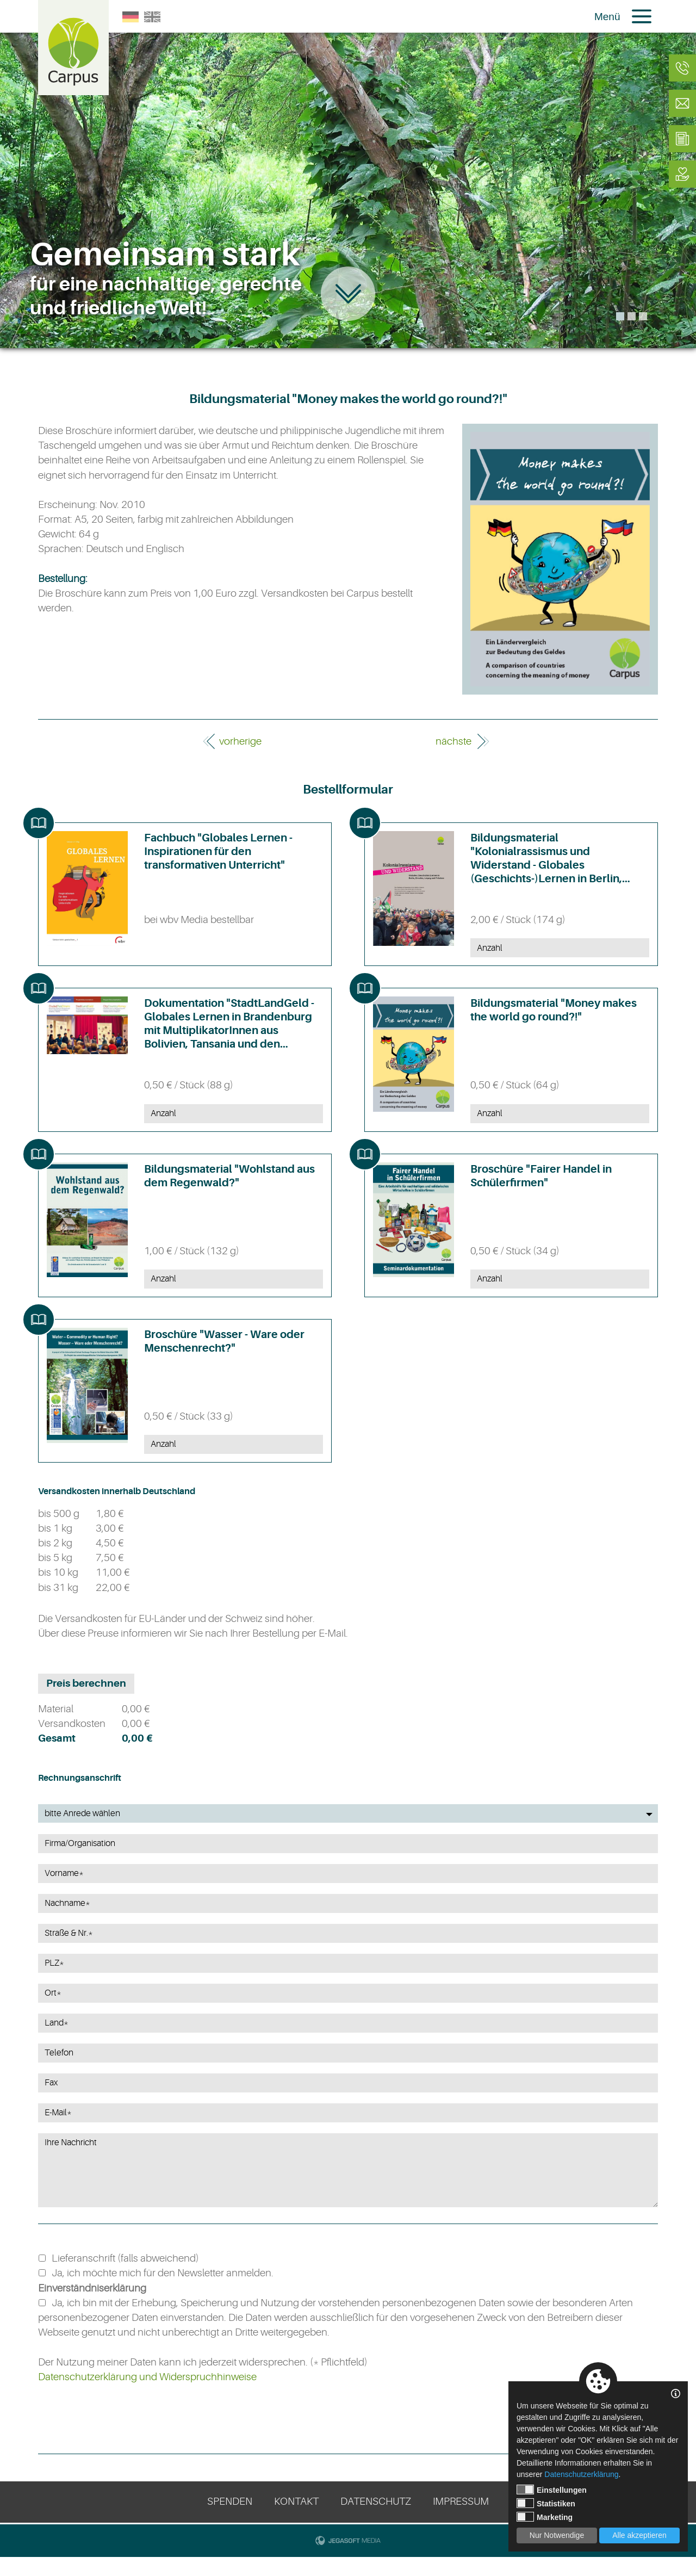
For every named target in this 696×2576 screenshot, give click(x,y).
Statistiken (546, 2503)
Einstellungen (552, 2489)
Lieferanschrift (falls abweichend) (125, 2258)
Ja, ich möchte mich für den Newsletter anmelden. (163, 2273)
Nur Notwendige (557, 2535)
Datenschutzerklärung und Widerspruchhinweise (147, 2377)
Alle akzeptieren (639, 2535)
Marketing (545, 2517)
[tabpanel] (348, 174)
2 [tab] (631, 316)
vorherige (240, 741)
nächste (453, 741)
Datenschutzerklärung (581, 2474)
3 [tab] (643, 316)
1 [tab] (620, 316)
